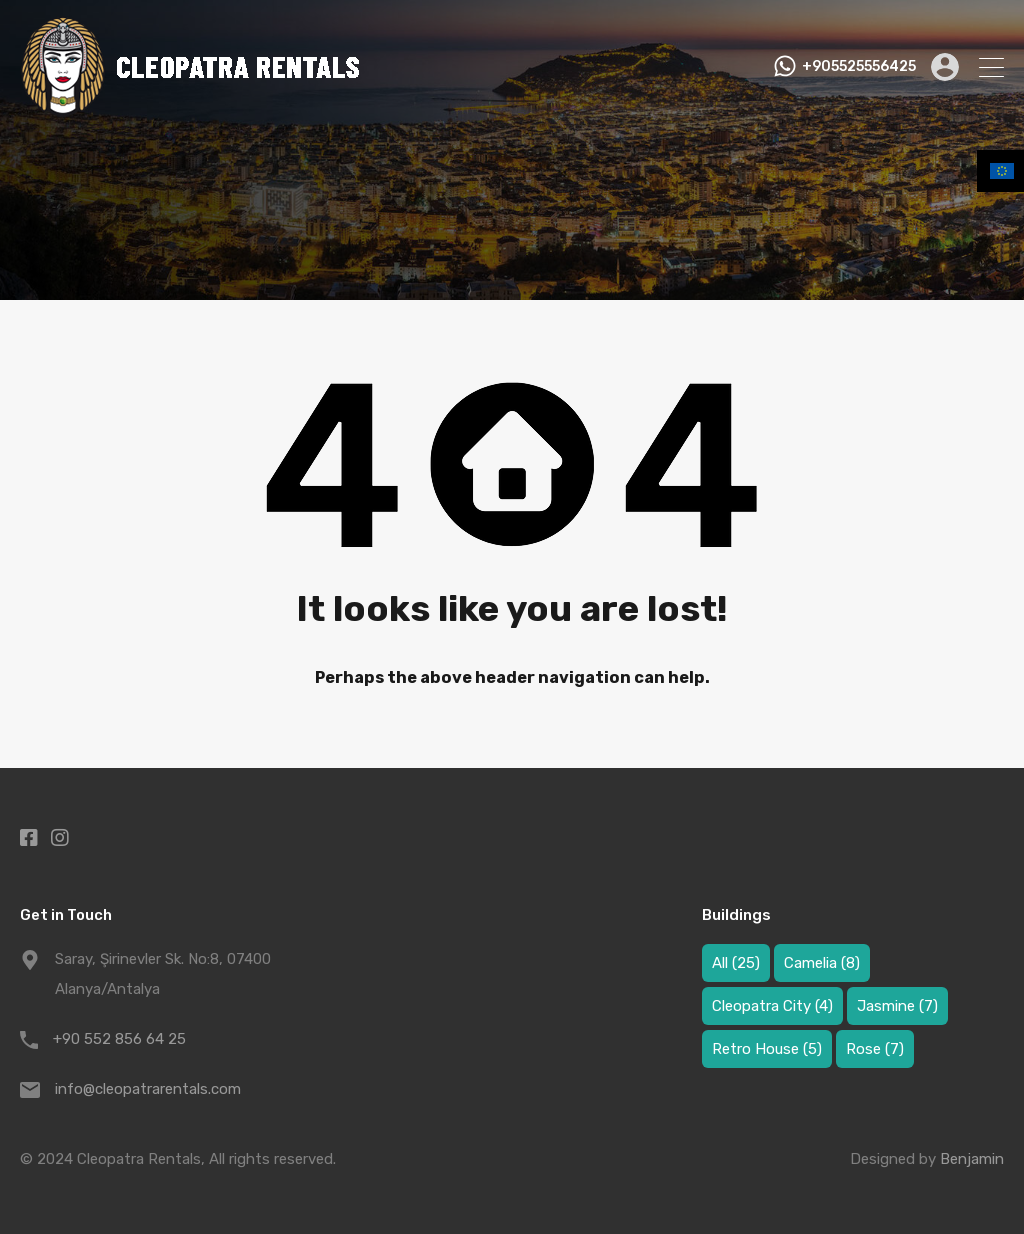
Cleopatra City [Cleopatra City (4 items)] (772, 1006)
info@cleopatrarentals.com (148, 1089)
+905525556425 (859, 67)
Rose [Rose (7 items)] (875, 1049)
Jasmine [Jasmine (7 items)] (897, 1006)
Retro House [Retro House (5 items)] (767, 1049)
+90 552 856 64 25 (119, 1039)
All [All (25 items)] (736, 963)
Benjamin (972, 1159)
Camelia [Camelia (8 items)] (822, 963)
